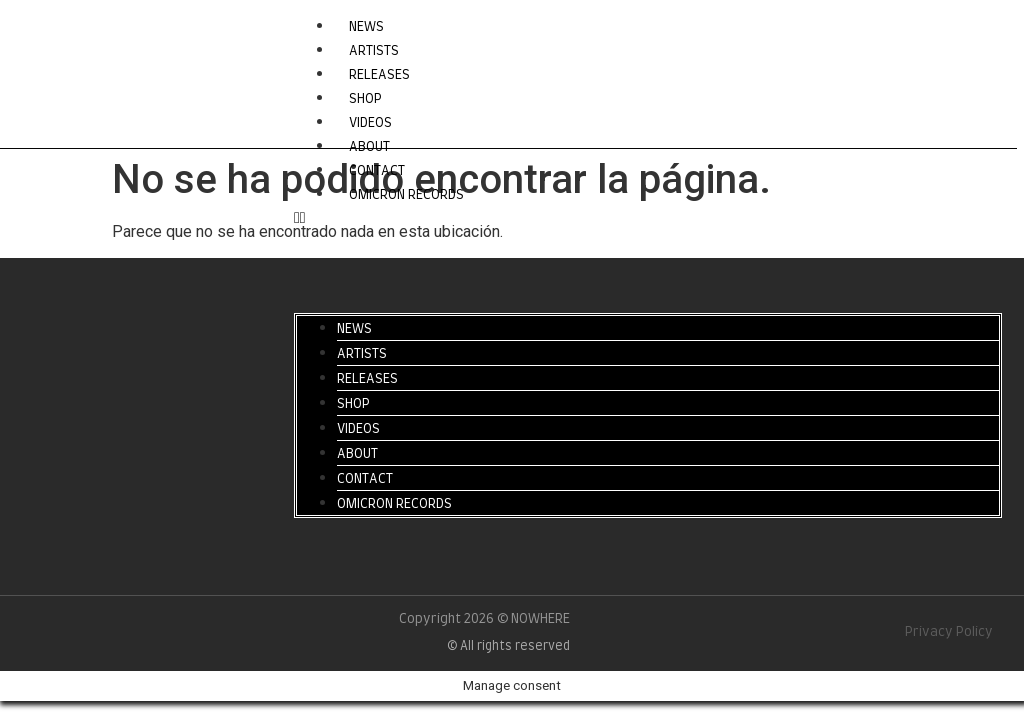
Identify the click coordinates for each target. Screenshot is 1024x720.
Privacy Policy (949, 632)
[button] (648, 218)
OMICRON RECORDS (406, 195)
